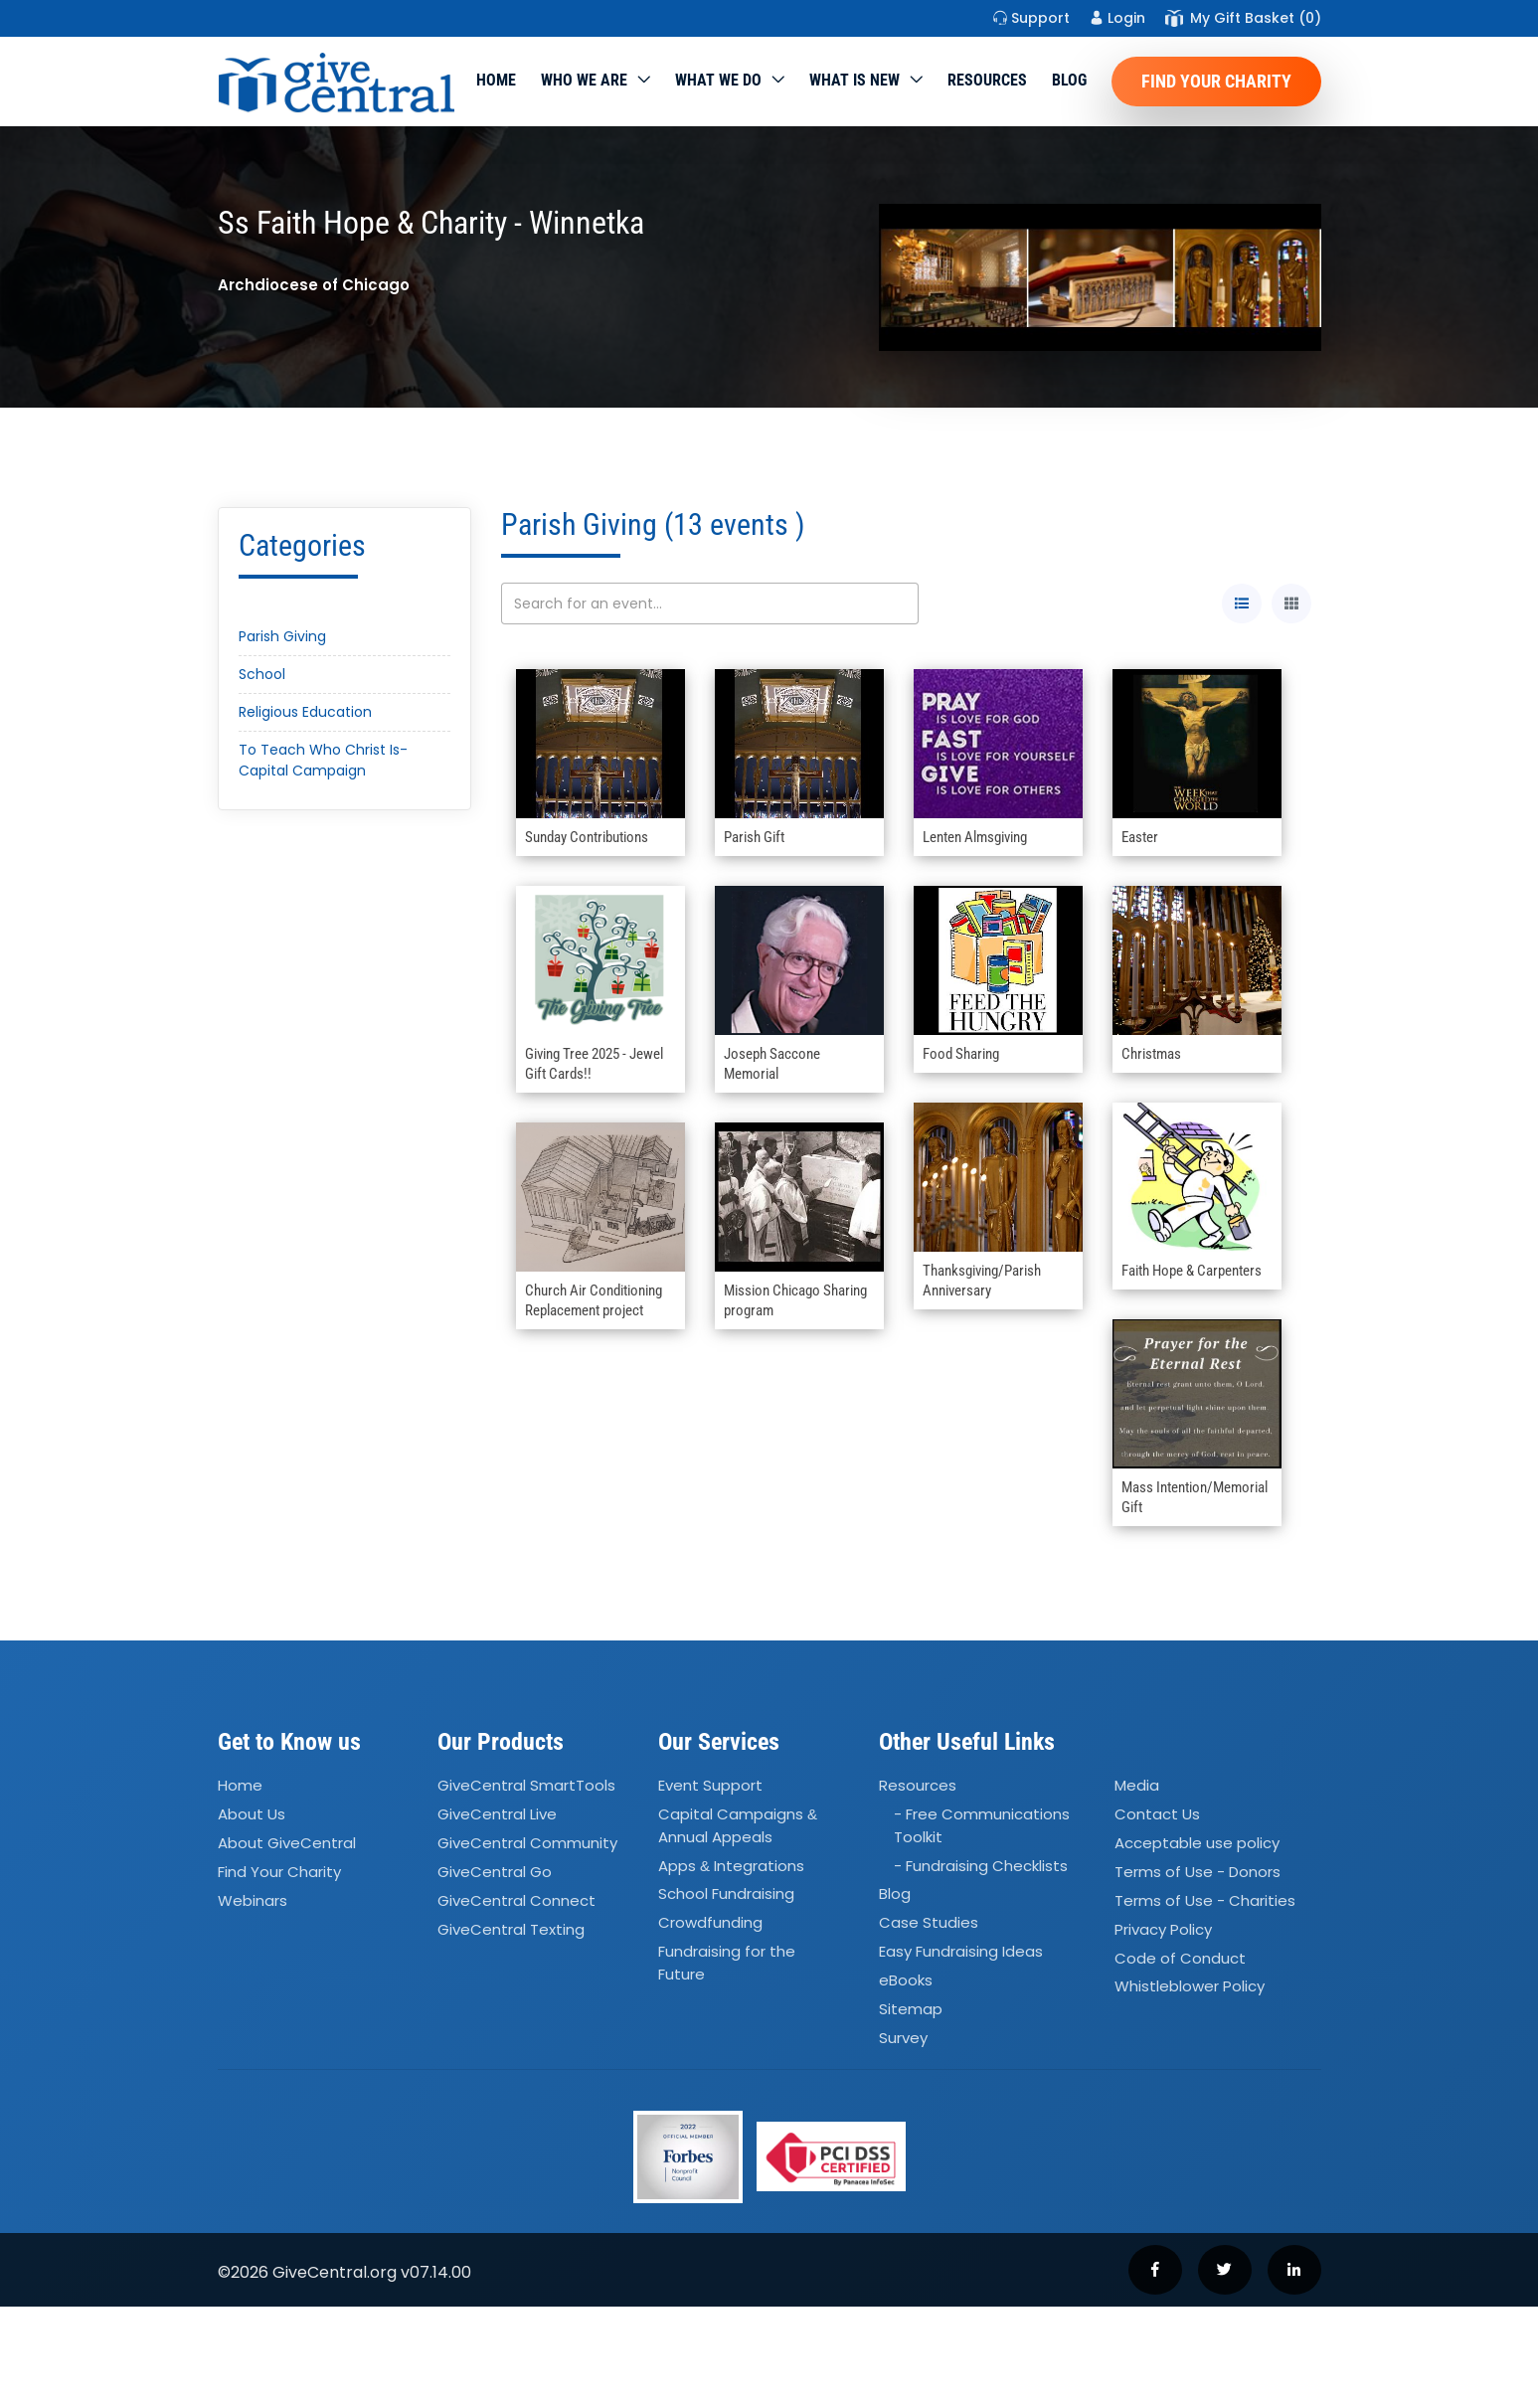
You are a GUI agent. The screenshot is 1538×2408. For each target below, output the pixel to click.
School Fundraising (726, 1894)
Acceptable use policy (1197, 1842)
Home (496, 80)
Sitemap (910, 2008)
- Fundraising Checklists (981, 1865)
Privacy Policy (1163, 1929)
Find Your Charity (1216, 81)
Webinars (252, 1900)
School (262, 674)
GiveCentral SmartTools (526, 1786)
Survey (903, 2037)
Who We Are (584, 80)
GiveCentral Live (497, 1814)
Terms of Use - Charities (1204, 1900)
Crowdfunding (710, 1923)
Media (1136, 1786)
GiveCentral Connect (516, 1900)
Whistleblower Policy (1189, 1987)
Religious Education (305, 712)
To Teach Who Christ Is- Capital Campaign (323, 760)
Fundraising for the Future (726, 1962)
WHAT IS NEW (854, 80)
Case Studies (928, 1923)
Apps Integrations (731, 1865)
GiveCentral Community (527, 1842)
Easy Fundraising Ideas (961, 1951)
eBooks (906, 1980)
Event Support (710, 1786)
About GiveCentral (287, 1842)
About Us (251, 1814)
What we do (718, 80)
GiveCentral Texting (511, 1929)
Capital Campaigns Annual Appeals (737, 1825)
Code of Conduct (1180, 1958)
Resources (987, 80)
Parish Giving (282, 636)
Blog (1069, 80)
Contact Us (1157, 1814)
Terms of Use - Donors (1197, 1871)
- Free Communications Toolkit (982, 1825)
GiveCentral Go (494, 1871)
